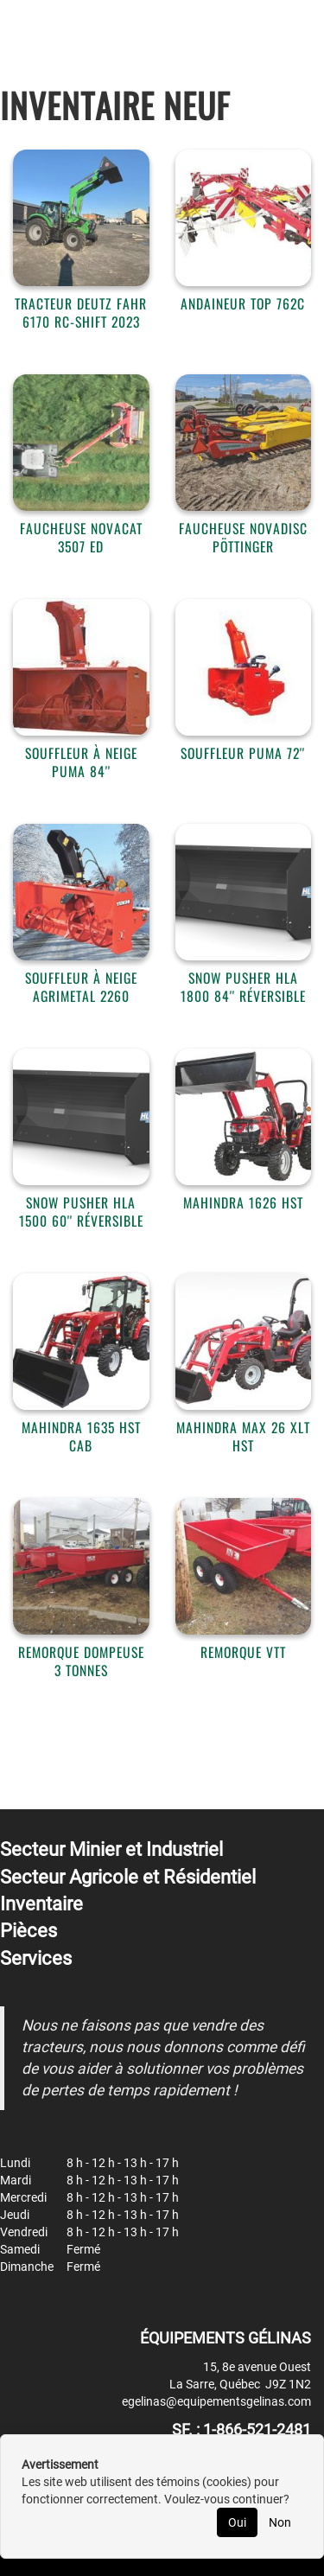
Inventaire (41, 1904)
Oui (237, 2522)
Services (36, 1958)
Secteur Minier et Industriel (111, 1849)
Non (280, 2522)
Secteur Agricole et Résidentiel (128, 1877)
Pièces (28, 1931)
